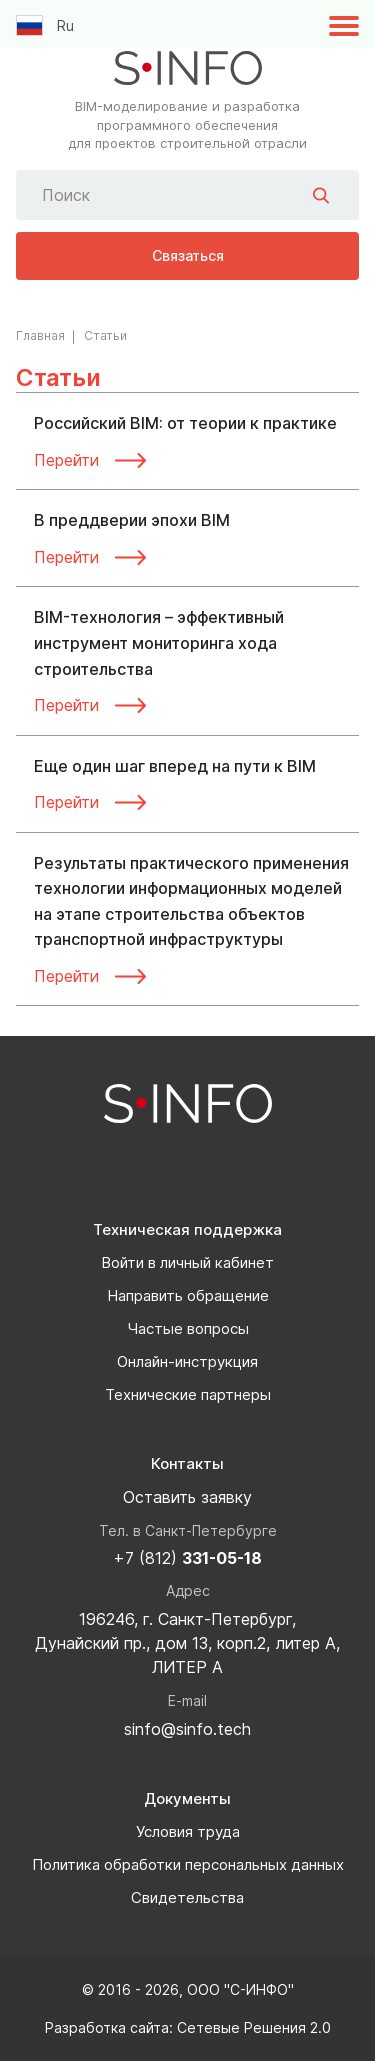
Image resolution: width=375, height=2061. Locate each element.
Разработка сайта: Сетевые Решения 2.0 (188, 2027)
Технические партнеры (188, 1394)
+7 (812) (187, 1558)
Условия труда (188, 1831)
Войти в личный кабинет (187, 1262)
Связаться (188, 255)
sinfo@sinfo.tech (187, 1729)
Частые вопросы (188, 1328)
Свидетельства (187, 1897)
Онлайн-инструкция (187, 1361)
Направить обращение (188, 1295)
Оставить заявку (187, 1497)
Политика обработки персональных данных (188, 1864)
